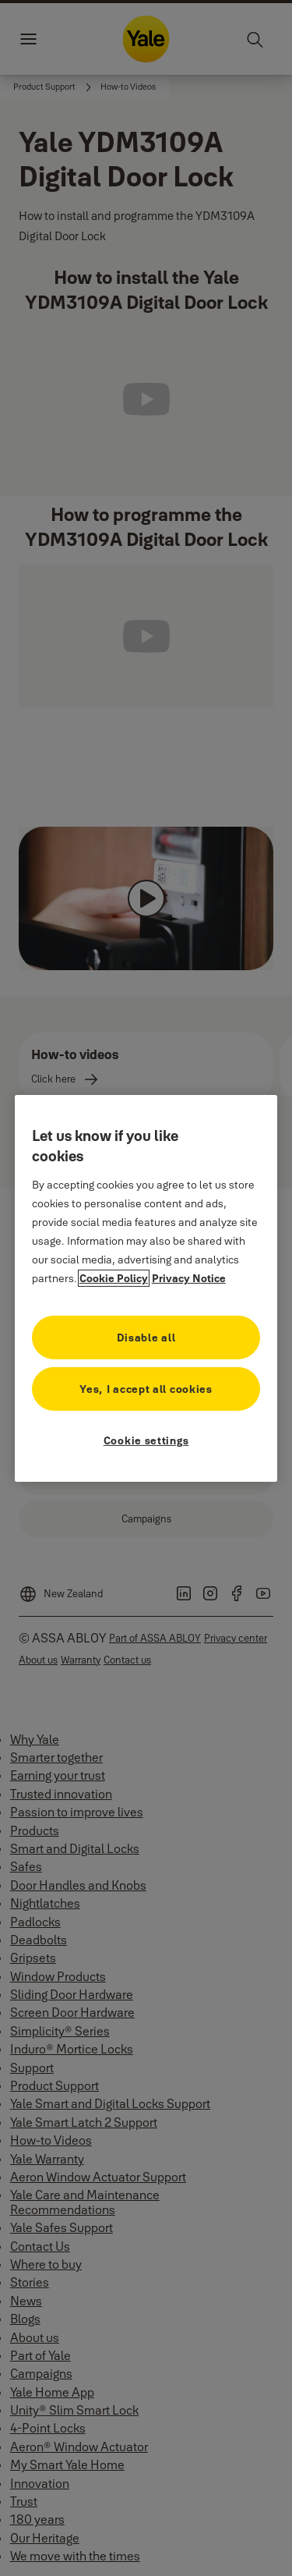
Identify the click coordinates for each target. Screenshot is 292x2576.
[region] (146, 1287)
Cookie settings (146, 1440)
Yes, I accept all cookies (146, 1389)
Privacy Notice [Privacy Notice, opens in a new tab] (189, 1278)
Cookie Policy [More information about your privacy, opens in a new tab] (113, 1278)
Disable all (146, 1338)
